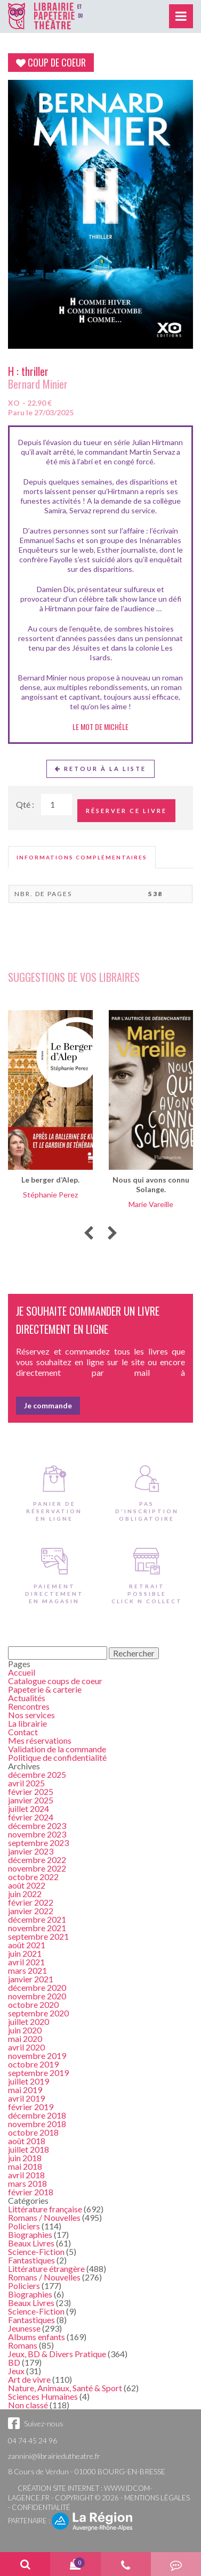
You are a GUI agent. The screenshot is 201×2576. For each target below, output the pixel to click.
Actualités (26, 1698)
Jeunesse (24, 2328)
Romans (22, 2345)
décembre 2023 (37, 1825)
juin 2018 (25, 2158)
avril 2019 (26, 2098)
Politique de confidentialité (57, 1757)
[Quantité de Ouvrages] (56, 804)
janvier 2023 (30, 1851)
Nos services (31, 1715)
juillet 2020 (28, 2021)
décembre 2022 (37, 1860)
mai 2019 (25, 2090)
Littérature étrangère (46, 2268)
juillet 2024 (28, 1808)
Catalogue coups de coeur (55, 1681)
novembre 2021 (37, 1928)
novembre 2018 (37, 2124)
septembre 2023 (38, 1842)
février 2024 (30, 1817)
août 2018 (26, 2141)
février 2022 (30, 1902)
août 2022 (26, 1885)
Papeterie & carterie (45, 1689)
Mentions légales (157, 2497)
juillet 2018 (28, 2149)
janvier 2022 (30, 1911)
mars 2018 (27, 2183)
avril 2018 (26, 2175)
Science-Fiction (36, 2251)
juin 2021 (25, 1953)
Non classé (28, 2405)
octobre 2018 (33, 2132)
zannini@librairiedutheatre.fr (54, 2455)
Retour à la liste (100, 768)
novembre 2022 (37, 1868)
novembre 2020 (37, 1996)
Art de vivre (29, 2379)
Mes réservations (39, 1740)
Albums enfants (36, 2337)
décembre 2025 (37, 1774)
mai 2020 (25, 2038)
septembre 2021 (38, 1936)
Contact (23, 1732)
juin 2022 (25, 1894)
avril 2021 (26, 1962)
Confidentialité (41, 2507)
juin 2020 (25, 2030)
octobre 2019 (33, 2064)
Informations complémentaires (82, 857)
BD (14, 2362)
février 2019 (30, 2107)
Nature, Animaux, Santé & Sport (65, 2388)
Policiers (24, 2226)
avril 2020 (26, 2047)
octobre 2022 (33, 1877)
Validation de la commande (57, 1749)
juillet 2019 (28, 2081)
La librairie (27, 1723)
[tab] (82, 857)
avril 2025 (26, 1783)
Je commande (48, 1405)
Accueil (21, 1672)
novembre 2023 (37, 1834)
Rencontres (29, 1706)
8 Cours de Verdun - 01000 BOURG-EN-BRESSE (86, 2471)
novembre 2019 (37, 2055)
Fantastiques (31, 2260)
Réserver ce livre (126, 810)
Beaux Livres (31, 2243)
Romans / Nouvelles (44, 2217)
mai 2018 (25, 2166)
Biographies (30, 2234)
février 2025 (30, 1791)
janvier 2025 (30, 1800)
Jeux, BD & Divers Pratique (57, 2354)
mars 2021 (27, 1970)
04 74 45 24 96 (32, 2440)
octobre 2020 (33, 2004)
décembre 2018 (37, 2115)
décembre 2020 (37, 1987)
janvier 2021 (30, 1979)
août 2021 (26, 1945)
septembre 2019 (38, 2073)
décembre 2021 (37, 1919)
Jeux (16, 2371)
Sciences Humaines (43, 2396)
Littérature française (45, 2209)
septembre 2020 (38, 2013)
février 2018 (30, 2192)
